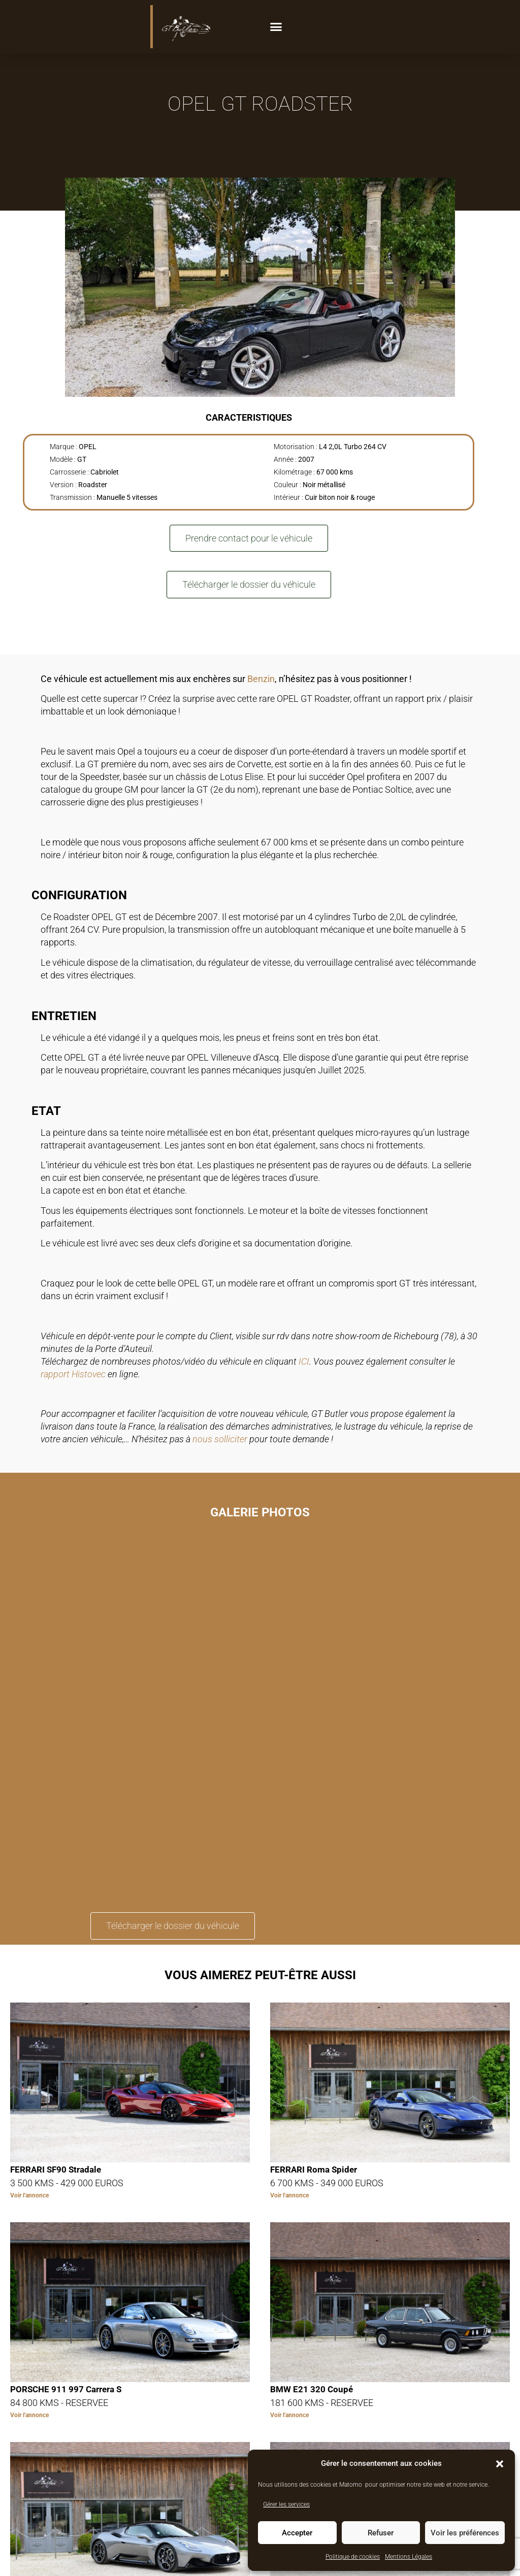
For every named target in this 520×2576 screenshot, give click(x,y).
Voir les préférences (465, 2532)
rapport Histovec (73, 1374)
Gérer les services (286, 2504)
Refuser (381, 2532)
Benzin (261, 678)
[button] (500, 2464)
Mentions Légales (408, 2556)
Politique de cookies (353, 2556)
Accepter (297, 2532)
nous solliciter (219, 1439)
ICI (304, 1361)
